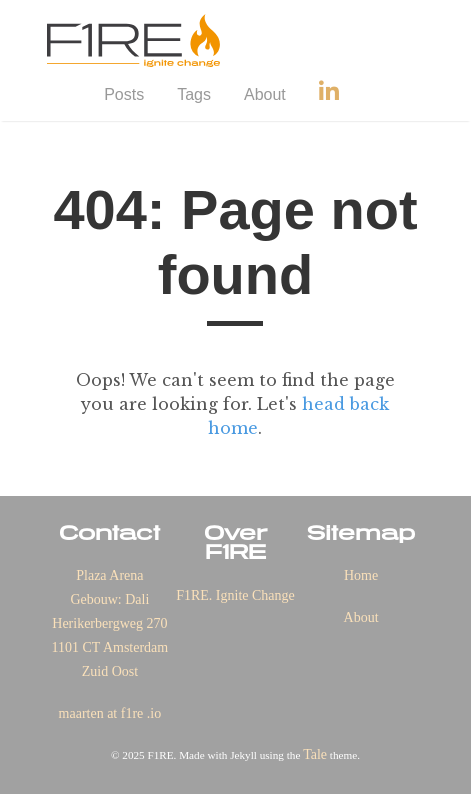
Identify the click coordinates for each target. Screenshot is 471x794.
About (265, 94)
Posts (124, 94)
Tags (194, 94)
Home (361, 575)
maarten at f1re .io (110, 713)
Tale (315, 754)
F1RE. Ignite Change (235, 595)
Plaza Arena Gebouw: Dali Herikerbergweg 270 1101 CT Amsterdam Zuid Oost (110, 623)
